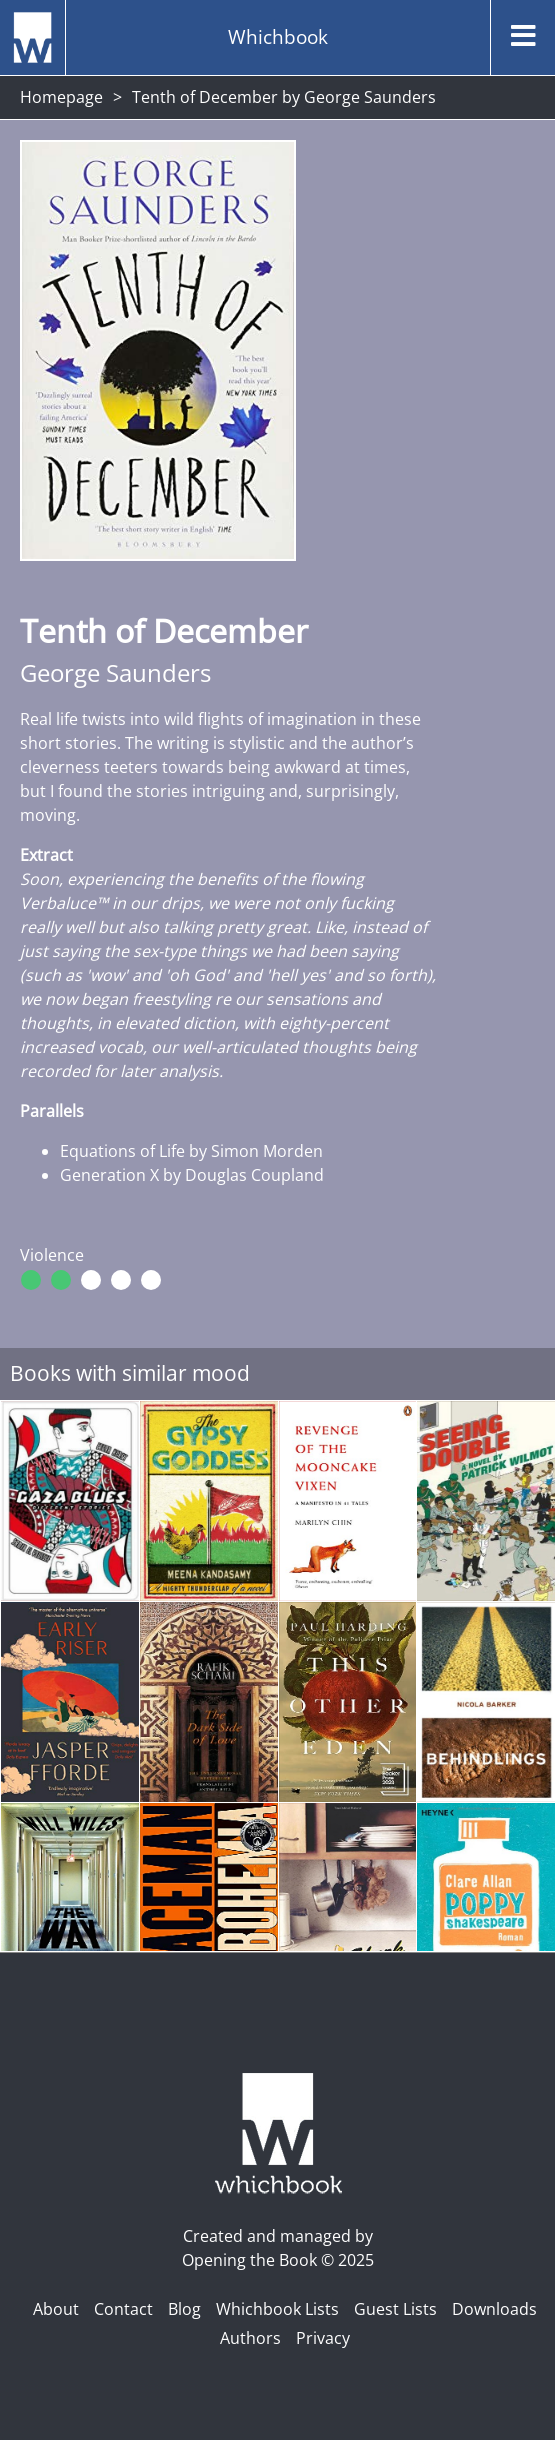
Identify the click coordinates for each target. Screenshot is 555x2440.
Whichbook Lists (277, 2309)
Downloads (494, 2309)
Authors (250, 2338)
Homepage (61, 97)
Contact (123, 2309)
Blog (184, 2309)
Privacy (323, 2338)
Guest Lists (395, 2309)
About (56, 2309)
